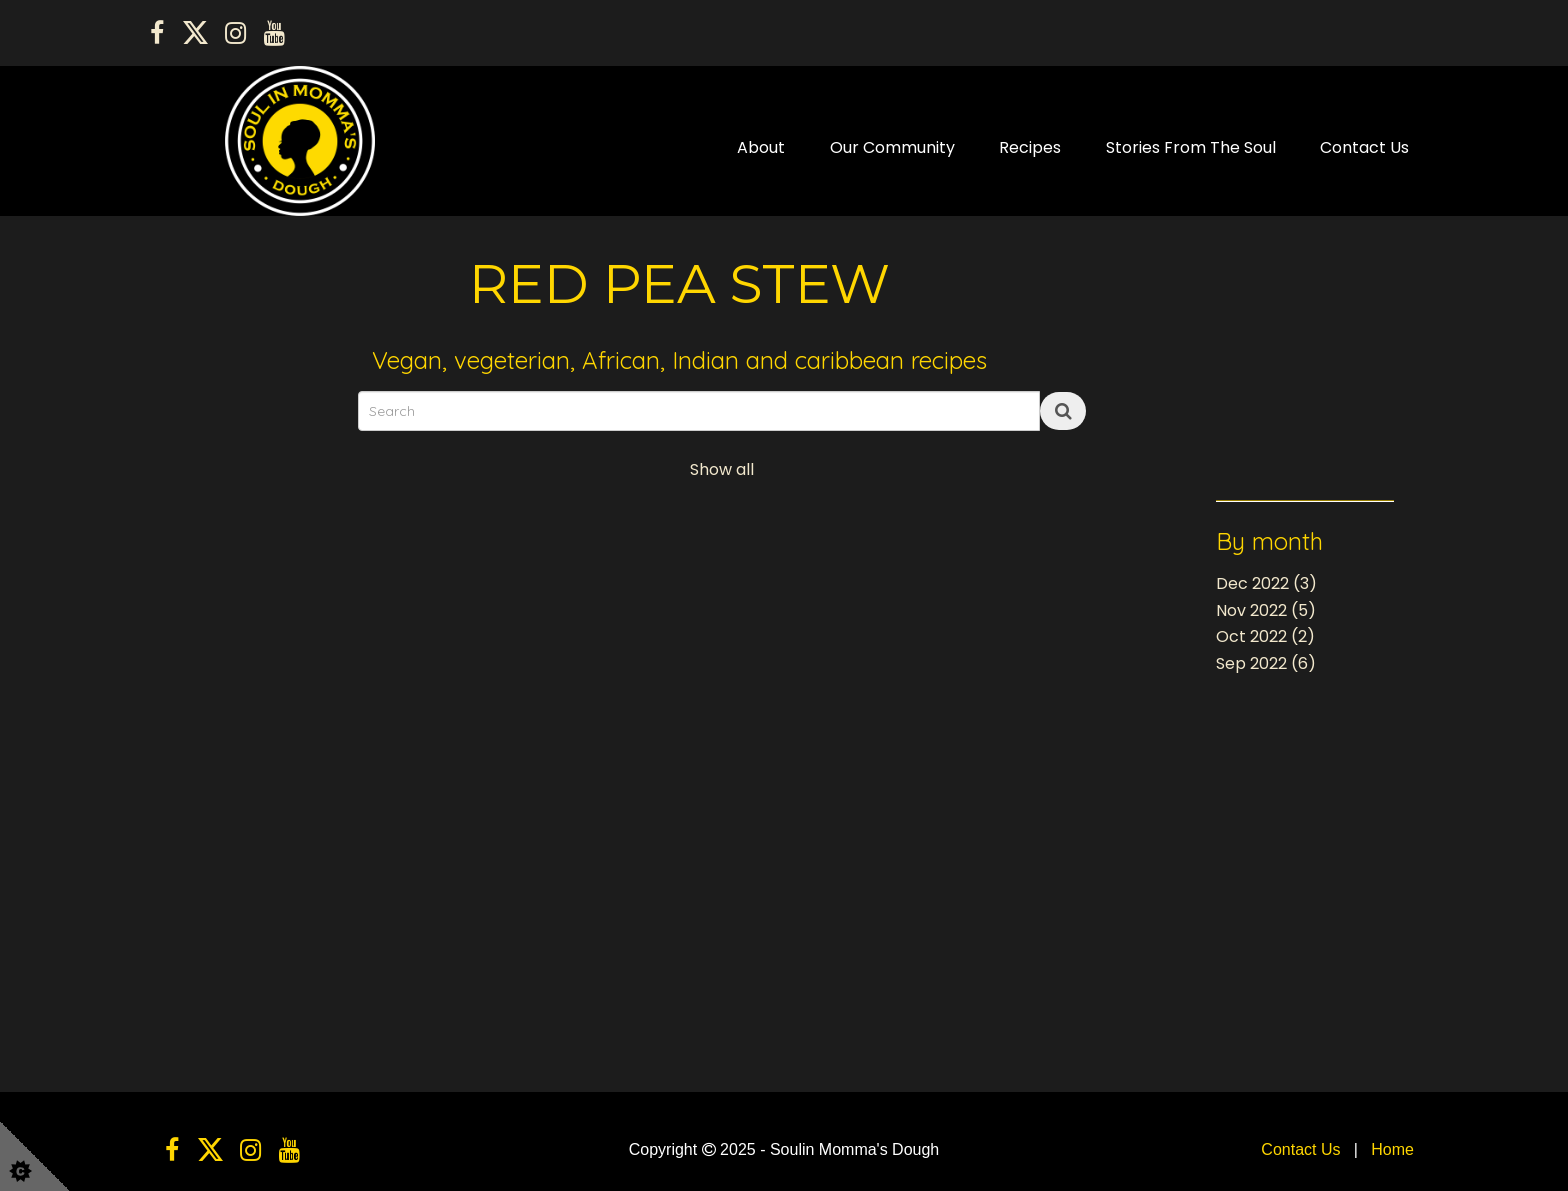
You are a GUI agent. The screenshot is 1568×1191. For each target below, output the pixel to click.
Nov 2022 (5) (1266, 610)
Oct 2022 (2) (1265, 636)
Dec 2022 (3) (1266, 583)
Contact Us (1364, 147)
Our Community (892, 147)
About (761, 147)
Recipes (1030, 147)
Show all (722, 469)
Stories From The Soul (1191, 147)
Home (1392, 1149)
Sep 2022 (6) (1266, 663)
